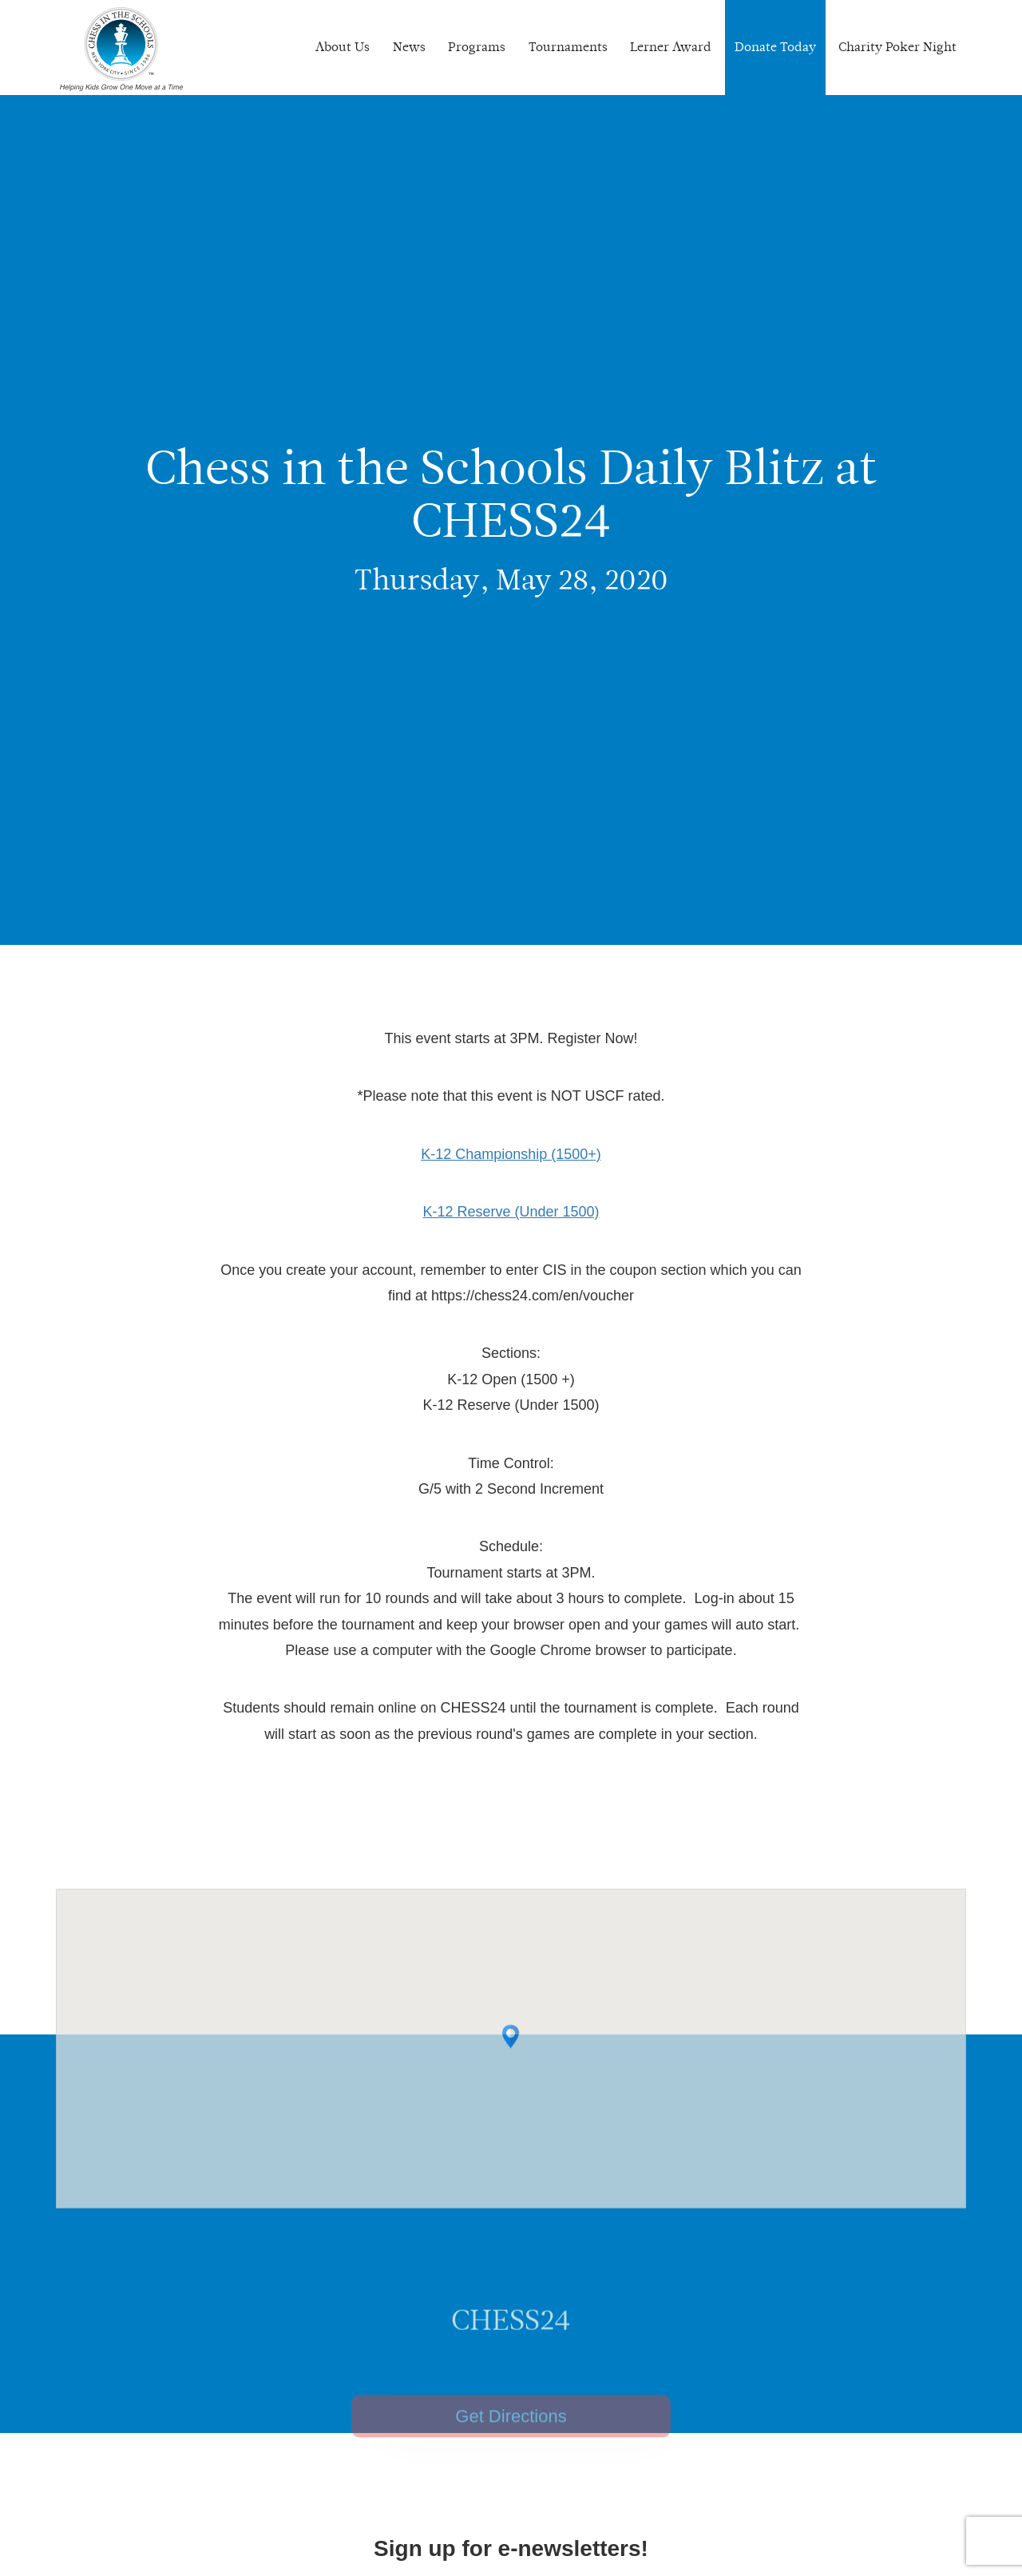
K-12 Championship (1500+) (511, 1154)
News (409, 47)
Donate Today (775, 47)
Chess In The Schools (121, 49)
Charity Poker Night (897, 47)
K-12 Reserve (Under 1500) (510, 1212)
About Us (342, 47)
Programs (476, 47)
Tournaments (568, 47)
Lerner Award (670, 47)
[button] (510, 2073)
